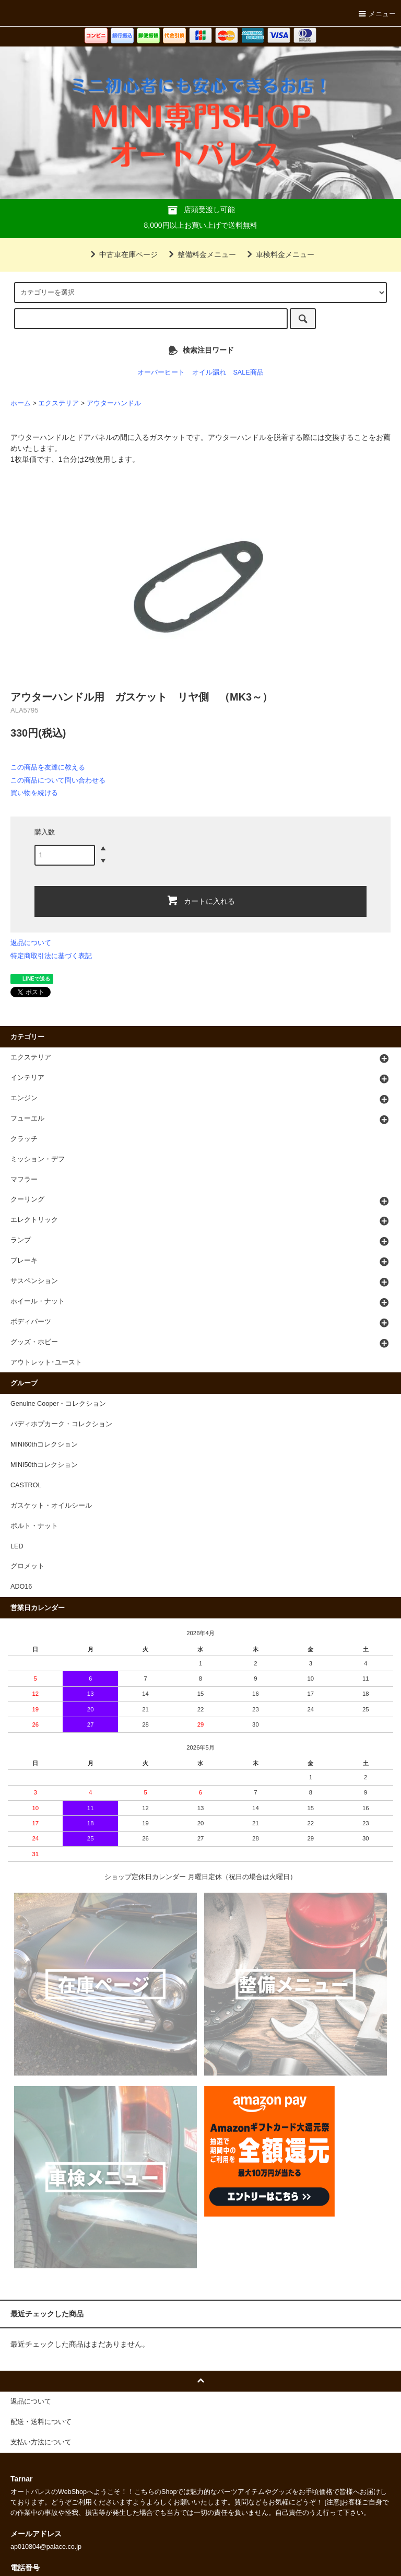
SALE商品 (248, 372)
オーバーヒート (161, 372)
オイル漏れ (209, 372)
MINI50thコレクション (44, 1464)
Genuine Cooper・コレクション (58, 1403)
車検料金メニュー (278, 254)
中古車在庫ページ (122, 254)
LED (16, 1546)
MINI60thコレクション (44, 1444)
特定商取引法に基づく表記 (51, 956)
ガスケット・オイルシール (51, 1505)
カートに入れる (200, 900)
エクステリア (58, 403)
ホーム (20, 403)
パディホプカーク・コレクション (61, 1424)
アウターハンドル (114, 403)
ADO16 (21, 1586)
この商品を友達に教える (47, 767)
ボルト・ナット (34, 1526)
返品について (30, 943)
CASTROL (25, 1485)
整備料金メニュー (200, 254)
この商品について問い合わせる (57, 780)
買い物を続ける (34, 793)
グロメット (27, 1566)
